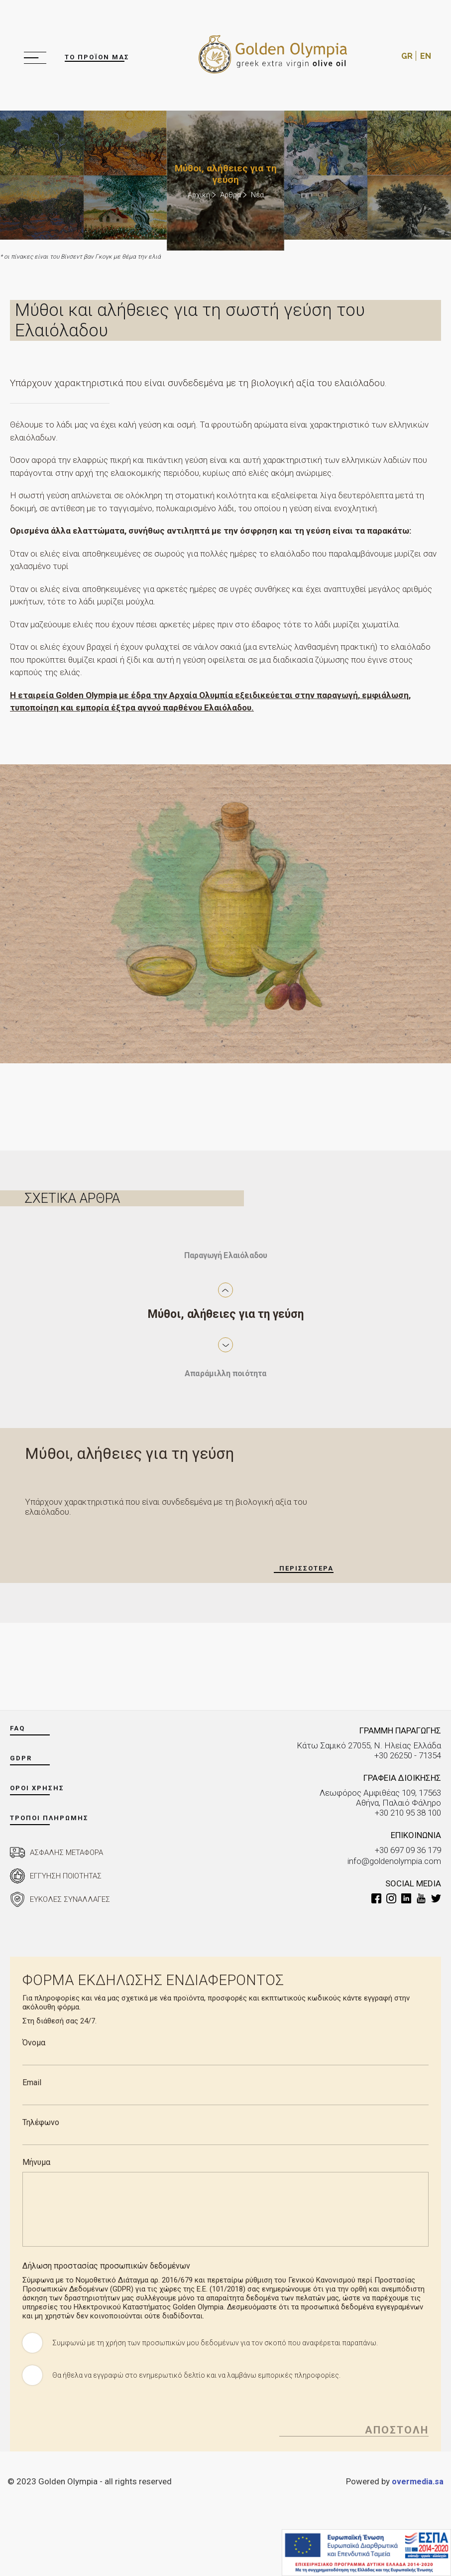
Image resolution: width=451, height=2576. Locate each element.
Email (31, 2082)
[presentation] (98, 2417)
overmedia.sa (417, 2481)
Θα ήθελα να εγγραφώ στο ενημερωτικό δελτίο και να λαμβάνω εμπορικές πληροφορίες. (199, 2375)
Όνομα (33, 2042)
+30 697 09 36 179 (408, 1850)
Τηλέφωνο (40, 2122)
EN (425, 56)
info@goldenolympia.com (394, 1860)
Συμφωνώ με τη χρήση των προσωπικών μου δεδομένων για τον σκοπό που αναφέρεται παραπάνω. (218, 2342)
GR (407, 56)
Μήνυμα (36, 2162)
